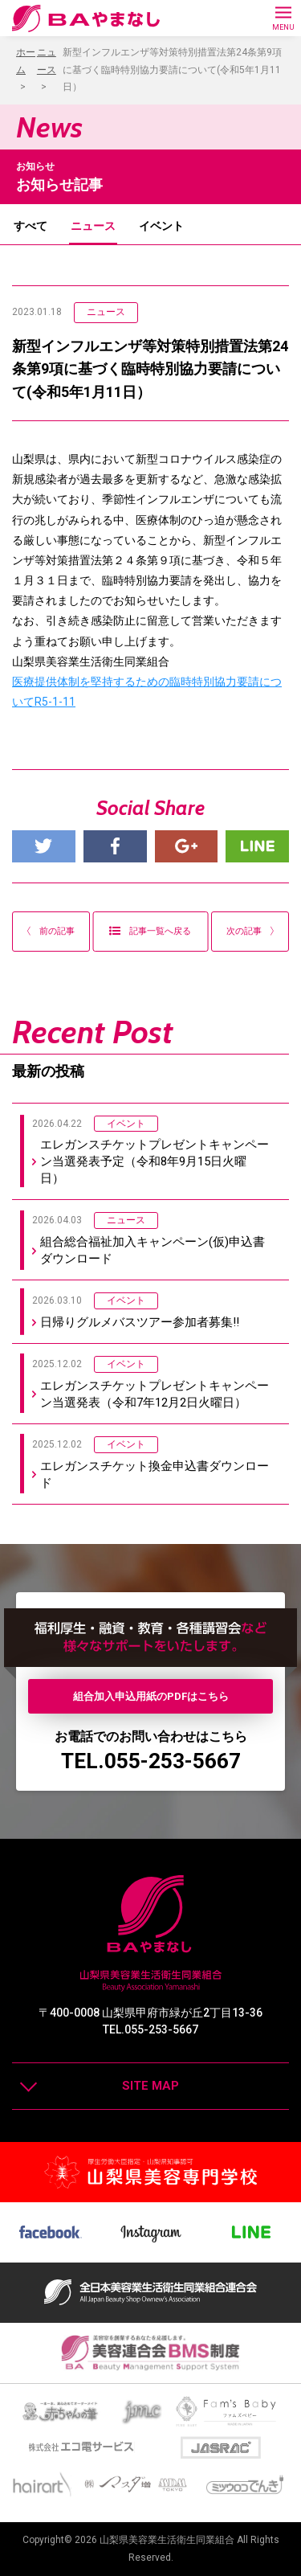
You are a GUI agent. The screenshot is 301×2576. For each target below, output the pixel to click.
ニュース (93, 225)
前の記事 (51, 931)
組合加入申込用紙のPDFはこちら (151, 1696)
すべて (30, 225)
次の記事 (250, 931)
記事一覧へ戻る (150, 931)
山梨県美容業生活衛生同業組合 (167, 2539)
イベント (161, 225)
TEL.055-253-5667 (151, 1761)
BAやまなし (86, 18)
